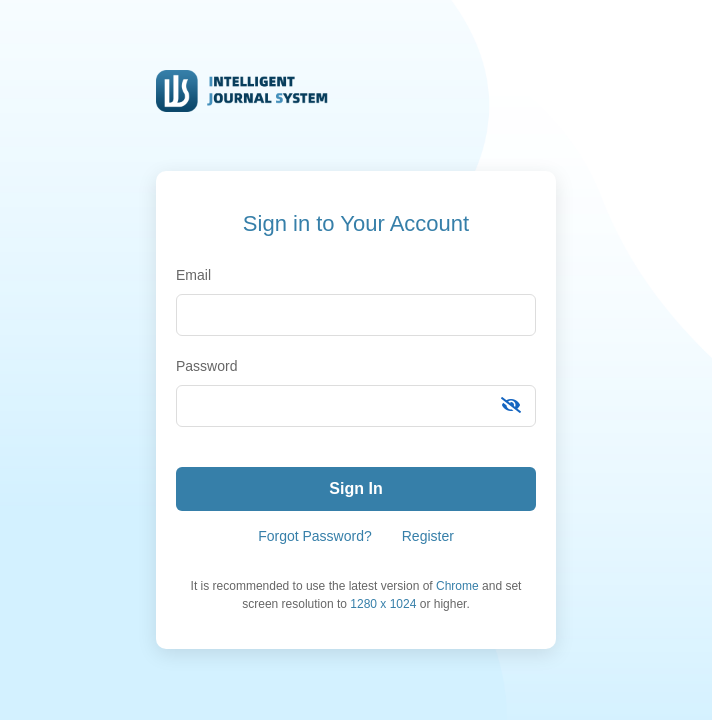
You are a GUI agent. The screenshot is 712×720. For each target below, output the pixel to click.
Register (428, 536)
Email (193, 275)
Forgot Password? (315, 536)
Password (206, 366)
